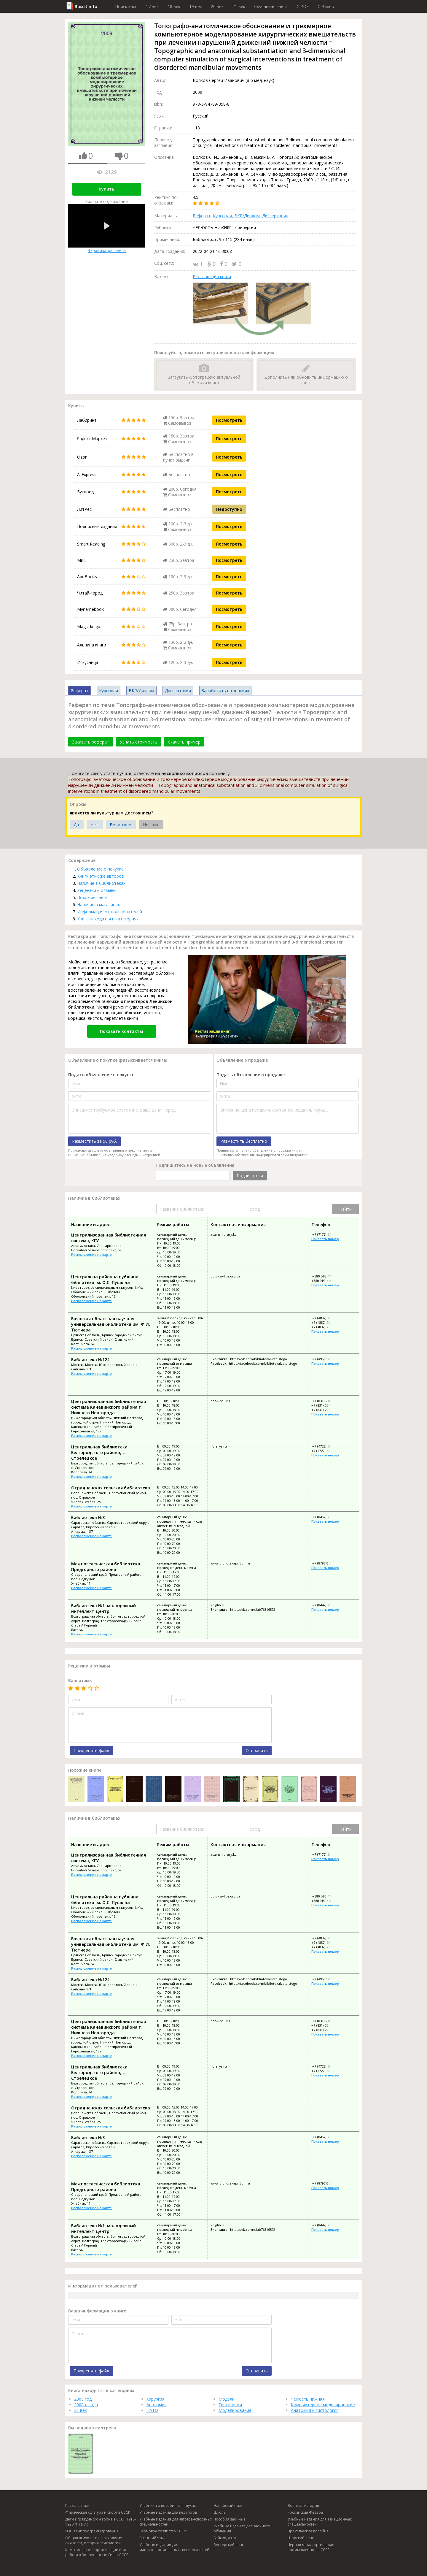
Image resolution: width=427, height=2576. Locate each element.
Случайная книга (271, 6)
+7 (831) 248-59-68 (325, 1401)
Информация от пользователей (109, 911)
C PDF (303, 6)
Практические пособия (308, 2531)
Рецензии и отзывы (96, 890)
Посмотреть (229, 420)
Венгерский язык (229, 2544)
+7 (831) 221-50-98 (325, 1405)
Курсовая (222, 215)
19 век (195, 6)
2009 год (83, 2399)
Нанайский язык (228, 2505)
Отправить (257, 1750)
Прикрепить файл (91, 1750)
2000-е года (86, 2404)
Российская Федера (305, 2512)
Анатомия (156, 2404)
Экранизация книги (106, 228)
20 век (217, 6)
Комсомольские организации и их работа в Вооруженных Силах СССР (96, 2552)
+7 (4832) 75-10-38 (325, 1322)
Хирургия (155, 2399)
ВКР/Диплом (247, 215)
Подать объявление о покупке (101, 1074)
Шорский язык (301, 2537)
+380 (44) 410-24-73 (326, 1280)
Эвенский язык (152, 2537)
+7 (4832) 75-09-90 (325, 1318)
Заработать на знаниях (225, 690)
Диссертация (275, 215)
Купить (106, 189)
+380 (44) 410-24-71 (326, 1276)
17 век (152, 6)
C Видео (326, 6)
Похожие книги (92, 897)
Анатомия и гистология (315, 2410)
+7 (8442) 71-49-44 (325, 1605)
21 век (238, 6)
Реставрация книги (212, 276)
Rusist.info (86, 6)
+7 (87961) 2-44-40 (325, 1563)
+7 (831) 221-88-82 (325, 1409)
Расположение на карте (91, 1254)
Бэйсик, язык (225, 2537)
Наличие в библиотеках (101, 883)
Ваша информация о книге (97, 2311)
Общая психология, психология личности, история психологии (93, 2540)
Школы (220, 2512)
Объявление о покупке (100, 869)
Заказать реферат (90, 742)
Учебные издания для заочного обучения (242, 2528)
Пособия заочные (230, 2519)
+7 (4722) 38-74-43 (325, 1446)
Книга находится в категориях (107, 919)
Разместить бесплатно (243, 1141)
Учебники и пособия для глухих (167, 2505)
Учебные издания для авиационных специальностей (320, 2522)
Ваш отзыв (80, 1680)
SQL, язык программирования (92, 2531)
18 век (174, 6)
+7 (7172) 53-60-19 (325, 1234)
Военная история (303, 2505)
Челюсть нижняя (308, 2399)
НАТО (152, 2410)
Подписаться (250, 1175)
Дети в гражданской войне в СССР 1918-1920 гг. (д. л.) (100, 2522)
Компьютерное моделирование (323, 2404)
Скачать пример (184, 742)
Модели (227, 2399)
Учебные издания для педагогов (168, 2512)
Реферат (202, 215)
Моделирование (235, 2410)
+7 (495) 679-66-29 (325, 1359)
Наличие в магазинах (98, 904)
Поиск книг (126, 6)
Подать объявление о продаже (250, 1074)
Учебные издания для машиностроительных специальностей (174, 2547)
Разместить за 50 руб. (94, 1141)
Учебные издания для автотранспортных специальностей (175, 2522)
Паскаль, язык (77, 2505)
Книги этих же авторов (100, 876)
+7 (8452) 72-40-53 (325, 1517)
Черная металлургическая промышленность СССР (311, 2547)
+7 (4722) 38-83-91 (325, 1450)
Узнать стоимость (138, 742)
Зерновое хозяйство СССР (162, 2531)
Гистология (230, 2404)
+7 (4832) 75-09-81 (325, 1327)
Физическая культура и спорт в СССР (97, 2512)
